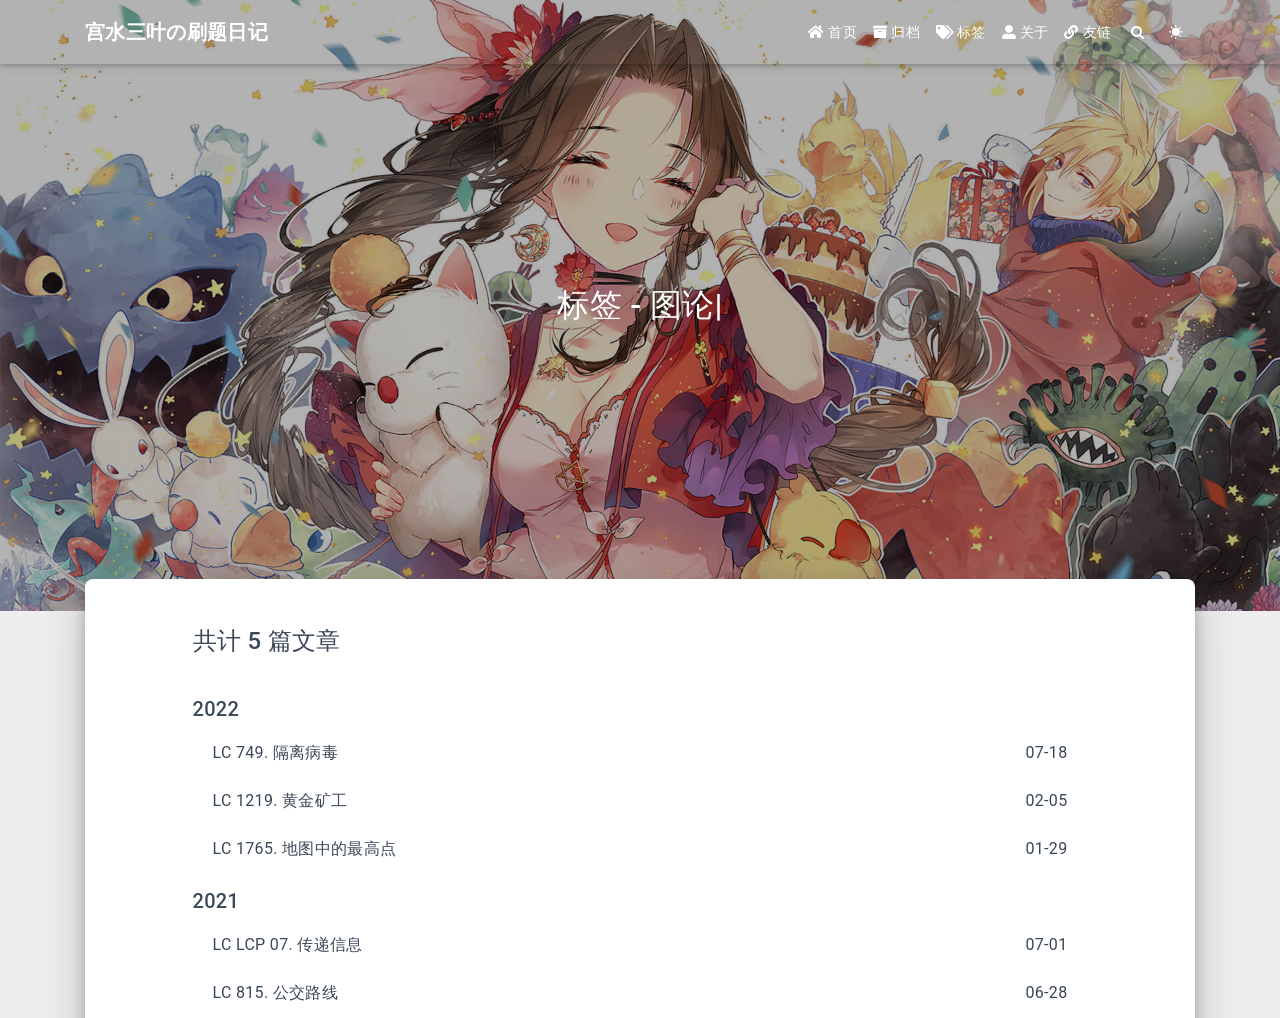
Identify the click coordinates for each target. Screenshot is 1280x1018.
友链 (1087, 32)
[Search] (1138, 32)
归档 (896, 32)
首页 (832, 32)
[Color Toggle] (1176, 32)
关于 (1025, 32)
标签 (961, 32)
